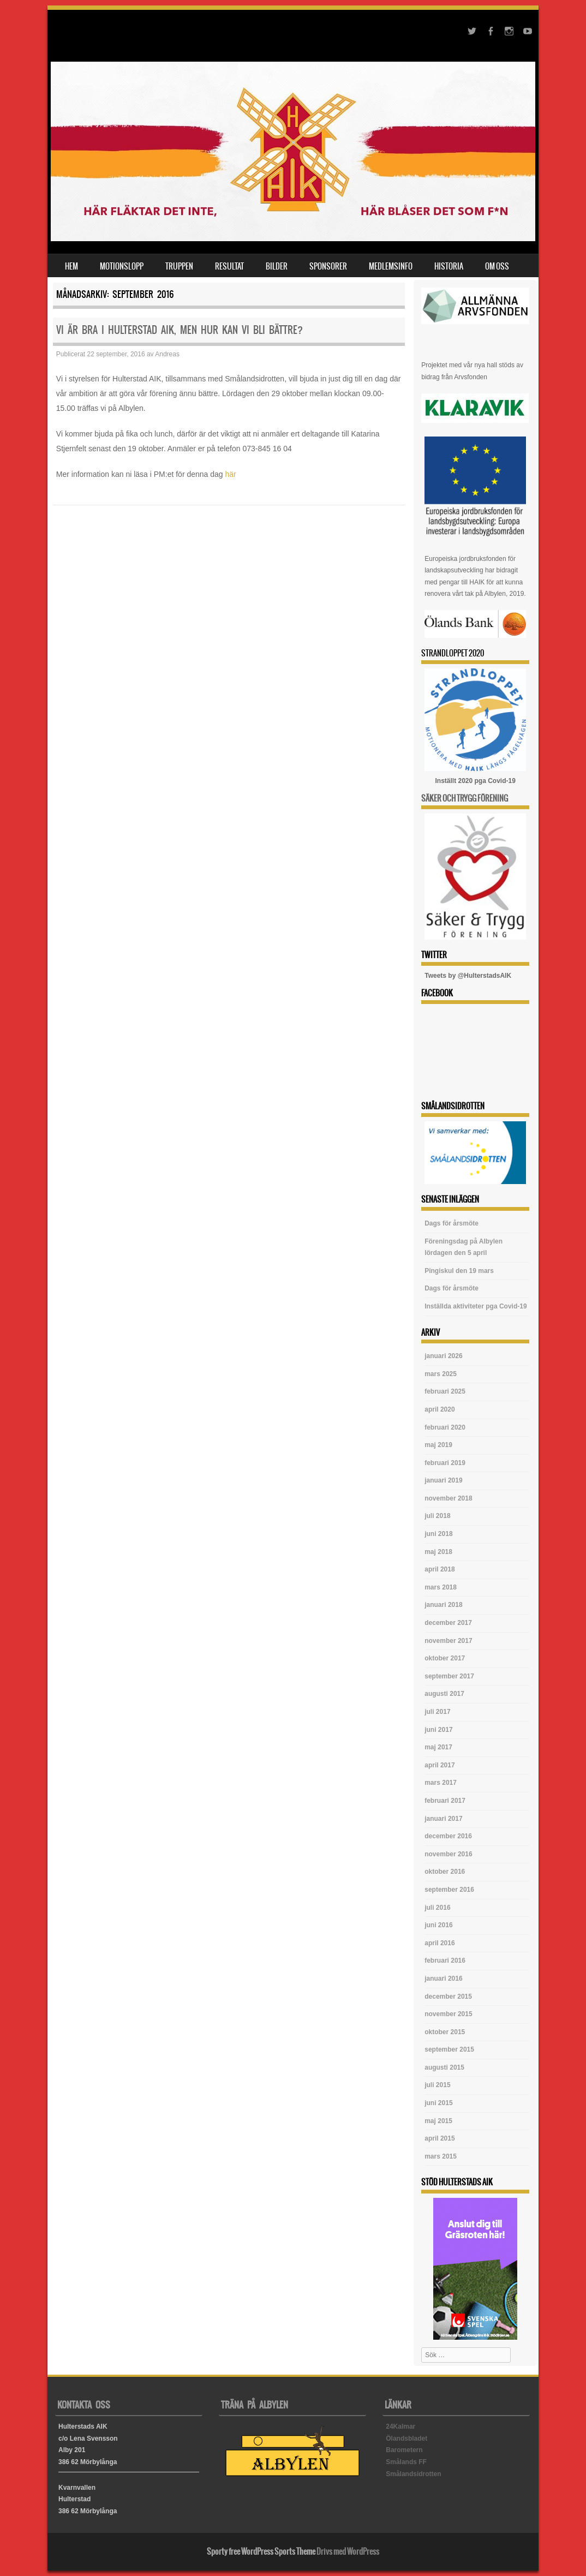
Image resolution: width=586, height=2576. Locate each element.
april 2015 (439, 2138)
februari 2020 (444, 1427)
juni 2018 (438, 1534)
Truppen (179, 266)
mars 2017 (440, 1782)
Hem (71, 266)
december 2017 (448, 1623)
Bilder (277, 266)
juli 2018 (437, 1516)
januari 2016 (443, 1978)
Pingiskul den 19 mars (459, 1271)
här (230, 474)
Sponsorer (328, 266)
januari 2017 (443, 1818)
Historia (448, 266)
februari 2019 (444, 1463)
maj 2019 (438, 1445)
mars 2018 (440, 1587)
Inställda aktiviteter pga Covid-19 (475, 1306)
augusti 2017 (444, 1694)
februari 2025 (444, 1391)
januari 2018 (443, 1605)
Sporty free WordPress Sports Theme (261, 2551)
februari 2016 (444, 1960)
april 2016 (439, 1943)
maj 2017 (438, 1747)
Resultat (229, 266)
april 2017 (439, 1765)
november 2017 (448, 1641)
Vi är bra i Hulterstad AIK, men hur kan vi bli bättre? (179, 329)
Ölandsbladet (406, 2438)
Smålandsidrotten (413, 2474)
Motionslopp (121, 266)
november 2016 (448, 1854)
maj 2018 (438, 1552)
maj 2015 (438, 2121)
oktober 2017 (444, 1658)
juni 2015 (438, 2103)
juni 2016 (438, 1925)
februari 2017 (444, 1800)
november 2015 (448, 2014)
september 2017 (449, 1676)
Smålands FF (406, 2462)
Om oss (497, 266)
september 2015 (449, 2049)
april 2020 (439, 1409)
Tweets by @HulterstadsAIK (467, 975)
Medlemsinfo (390, 266)
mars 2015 (440, 2156)
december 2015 (448, 1996)
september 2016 (449, 1889)
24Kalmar (400, 2426)
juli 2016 (437, 1907)
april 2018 (439, 1569)
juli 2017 (437, 1712)
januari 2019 (443, 1480)
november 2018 (448, 1498)
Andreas (167, 354)
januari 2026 (443, 1356)
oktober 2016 (444, 1871)
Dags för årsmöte (451, 1223)
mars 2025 (440, 1374)
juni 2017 (438, 1730)
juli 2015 (437, 2085)
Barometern (404, 2450)
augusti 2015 (444, 2067)
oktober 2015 (444, 2032)
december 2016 (448, 1836)
